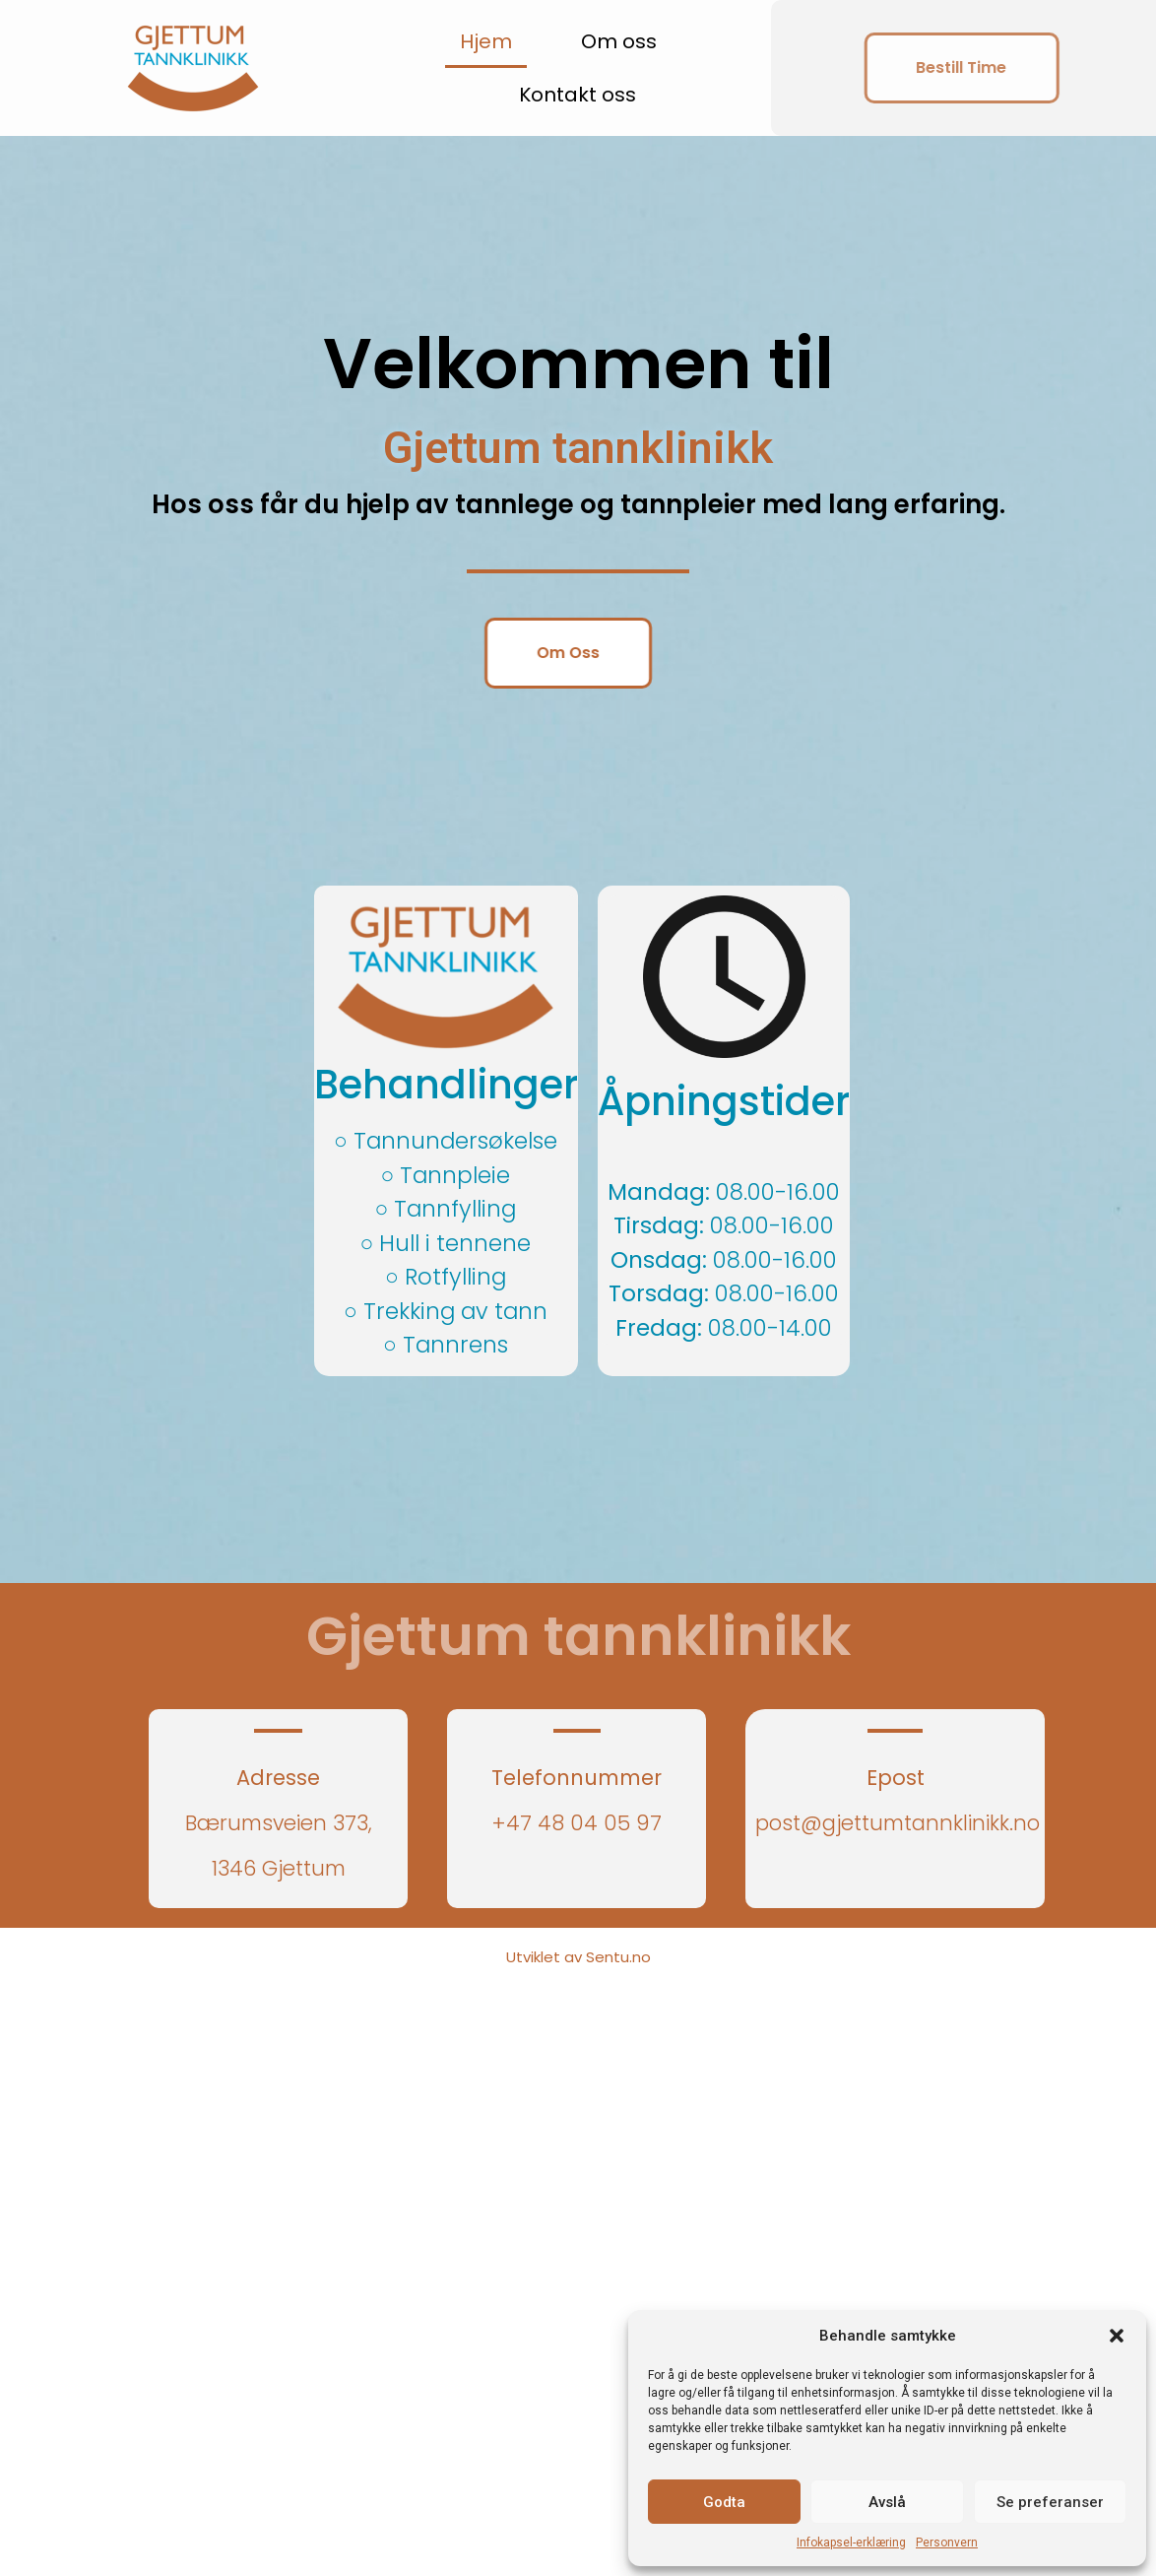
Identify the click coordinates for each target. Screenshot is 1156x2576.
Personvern (947, 2542)
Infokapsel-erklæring (851, 2542)
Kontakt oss (577, 94)
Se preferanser (1050, 2502)
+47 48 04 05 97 (576, 1823)
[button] (1116, 2335)
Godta (724, 2502)
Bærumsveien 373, (278, 1823)
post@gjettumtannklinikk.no (897, 1823)
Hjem (486, 41)
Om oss (619, 41)
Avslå (887, 2502)
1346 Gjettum (279, 1868)
